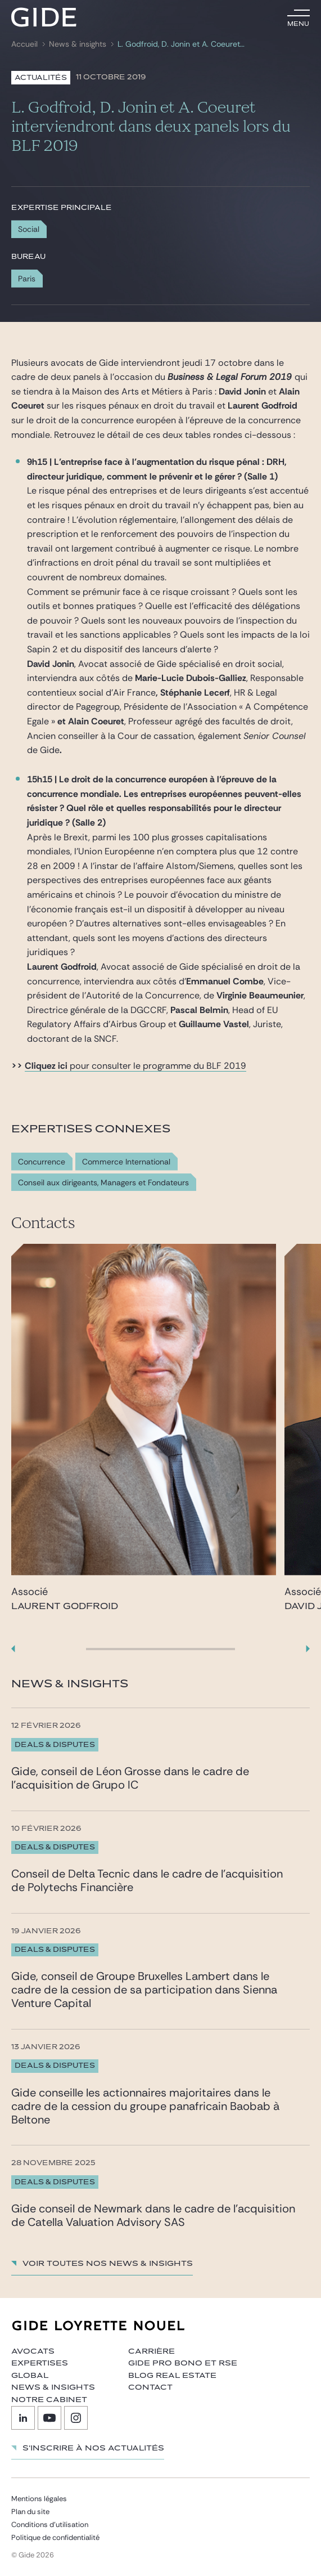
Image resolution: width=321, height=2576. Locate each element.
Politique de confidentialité (55, 2537)
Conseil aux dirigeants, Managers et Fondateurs (103, 1183)
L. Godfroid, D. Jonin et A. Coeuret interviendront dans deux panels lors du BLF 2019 (181, 44)
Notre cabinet (49, 2400)
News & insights (77, 44)
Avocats (33, 2351)
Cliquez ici (46, 1066)
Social (28, 229)
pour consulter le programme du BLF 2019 (156, 1066)
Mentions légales (39, 2498)
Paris (26, 279)
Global (29, 2376)
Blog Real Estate (172, 2376)
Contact (150, 2387)
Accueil (24, 44)
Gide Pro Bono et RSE (182, 2363)
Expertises (39, 2363)
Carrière (151, 2351)
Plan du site (30, 2511)
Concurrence (41, 1162)
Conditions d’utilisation (49, 2524)
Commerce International (126, 1162)
